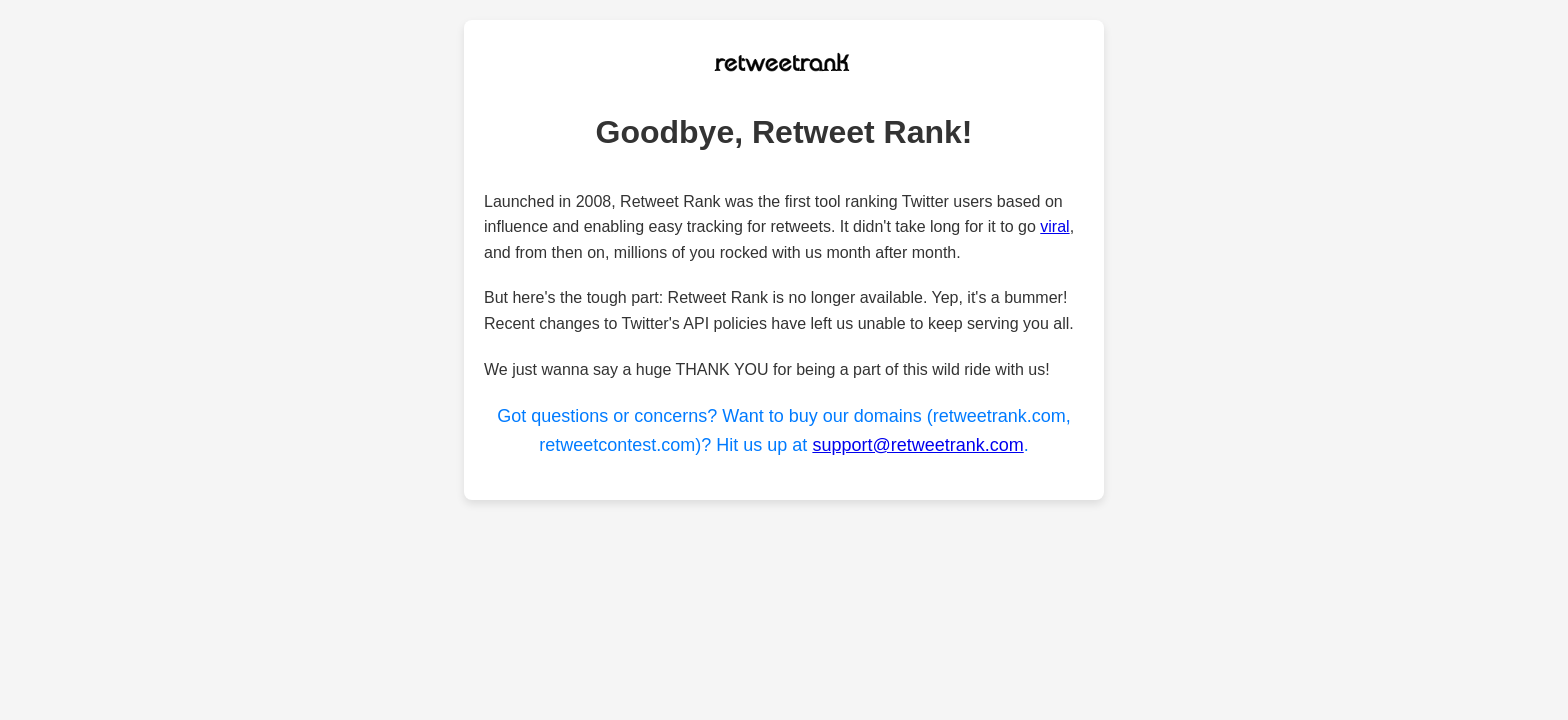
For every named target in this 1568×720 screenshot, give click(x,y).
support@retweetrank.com (917, 445)
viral (1054, 226)
